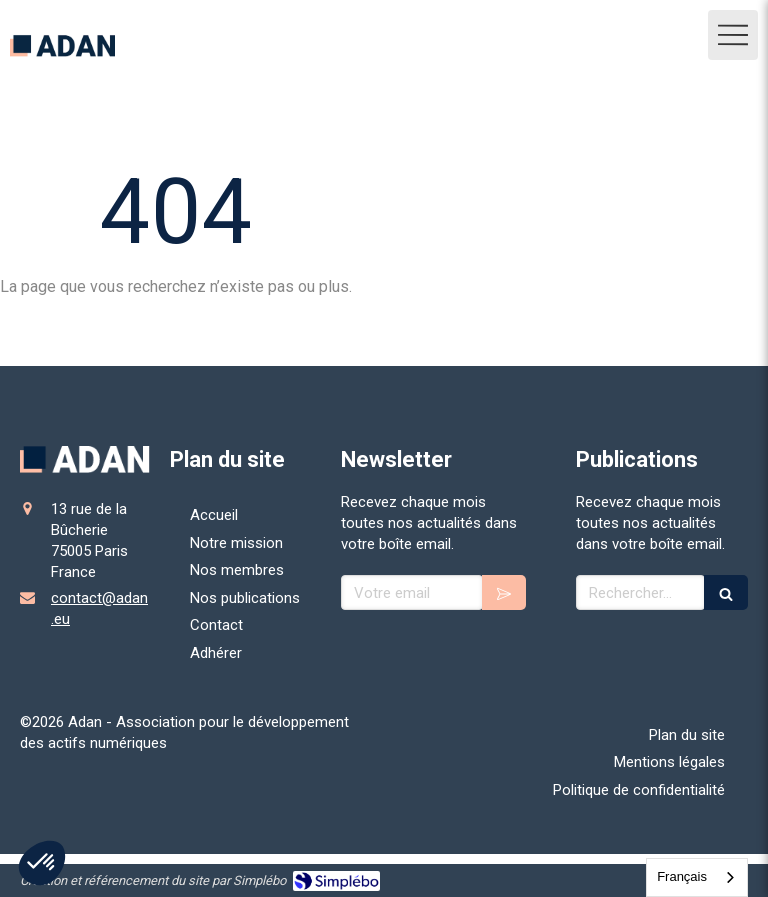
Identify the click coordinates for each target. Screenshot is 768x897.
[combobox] (697, 877)
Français (682, 876)
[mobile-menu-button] (733, 35)
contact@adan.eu (99, 608)
